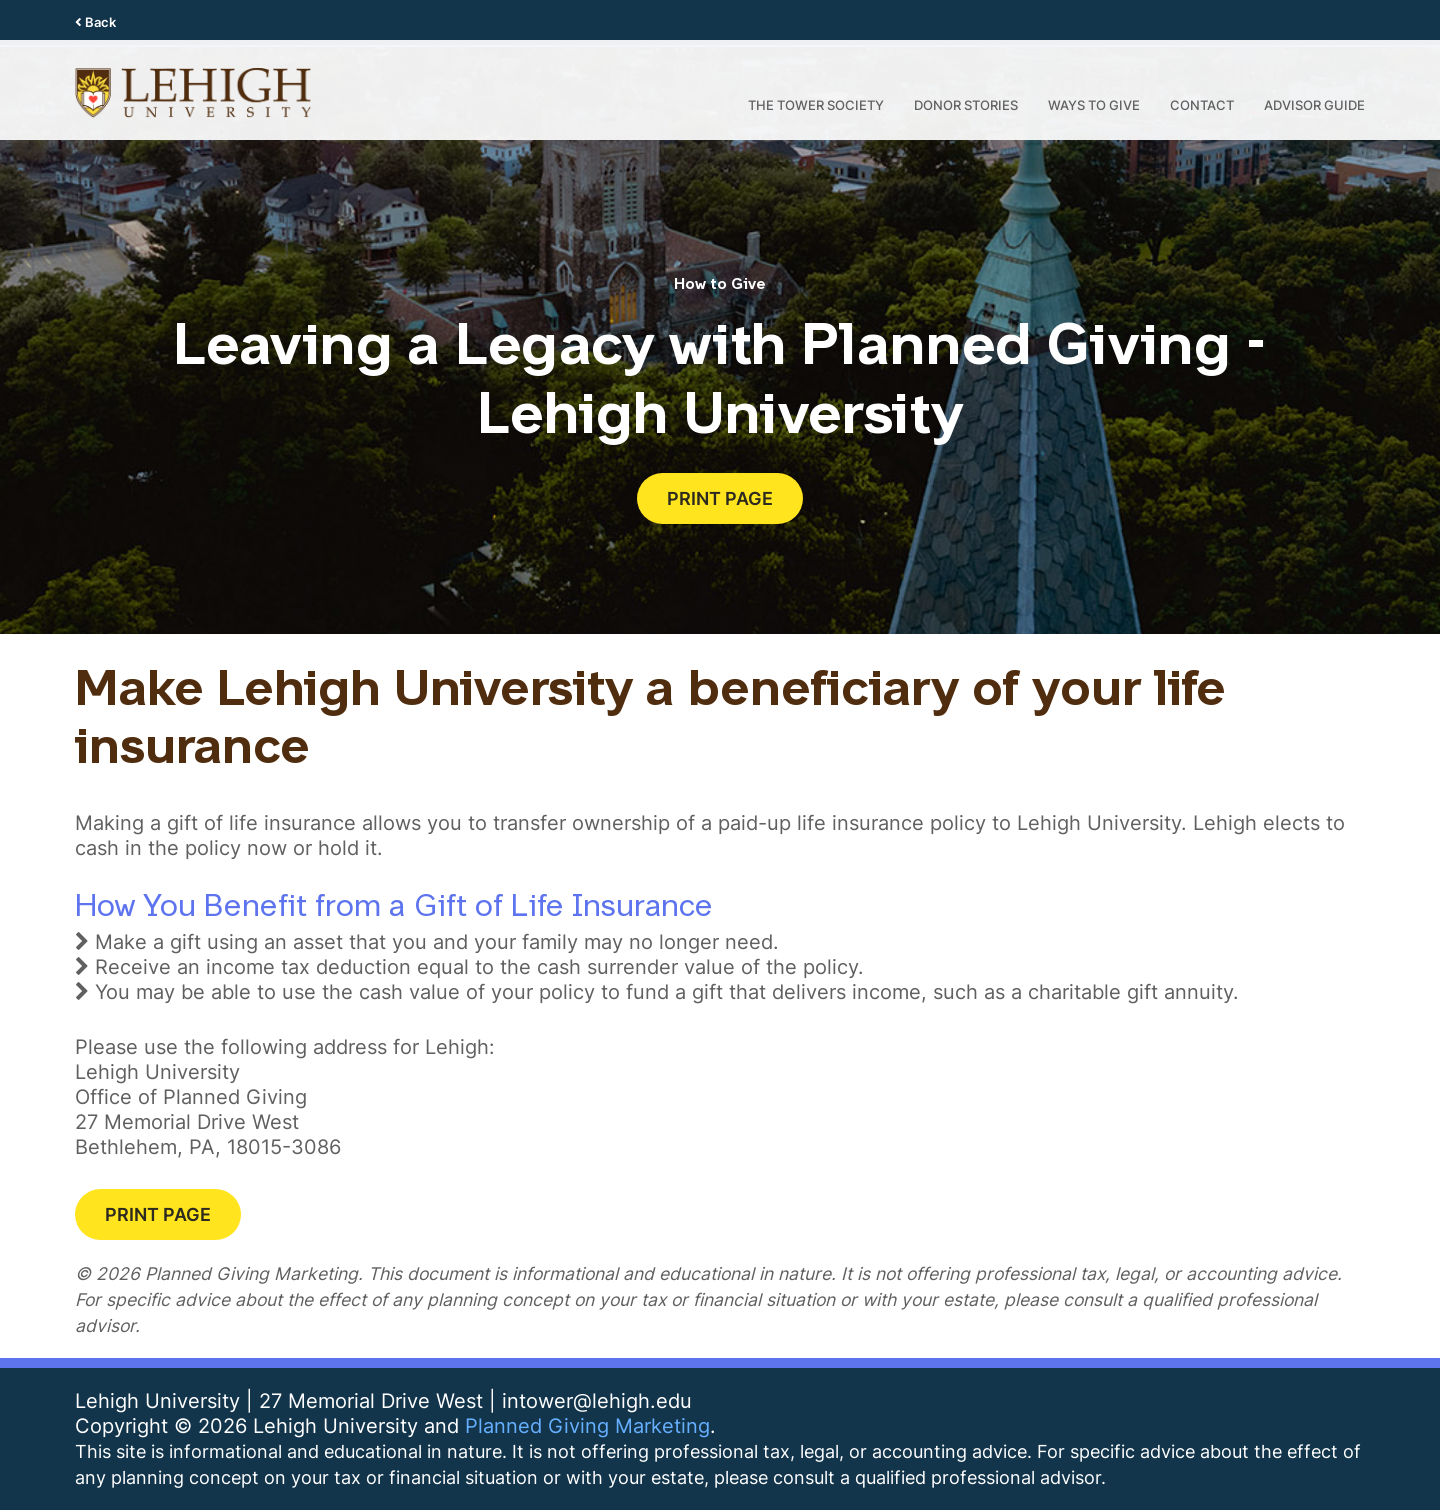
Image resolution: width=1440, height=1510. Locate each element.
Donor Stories (966, 105)
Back (95, 22)
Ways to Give (1094, 105)
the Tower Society (816, 105)
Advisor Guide (1314, 105)
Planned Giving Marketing (587, 1425)
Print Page (720, 498)
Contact (1202, 105)
